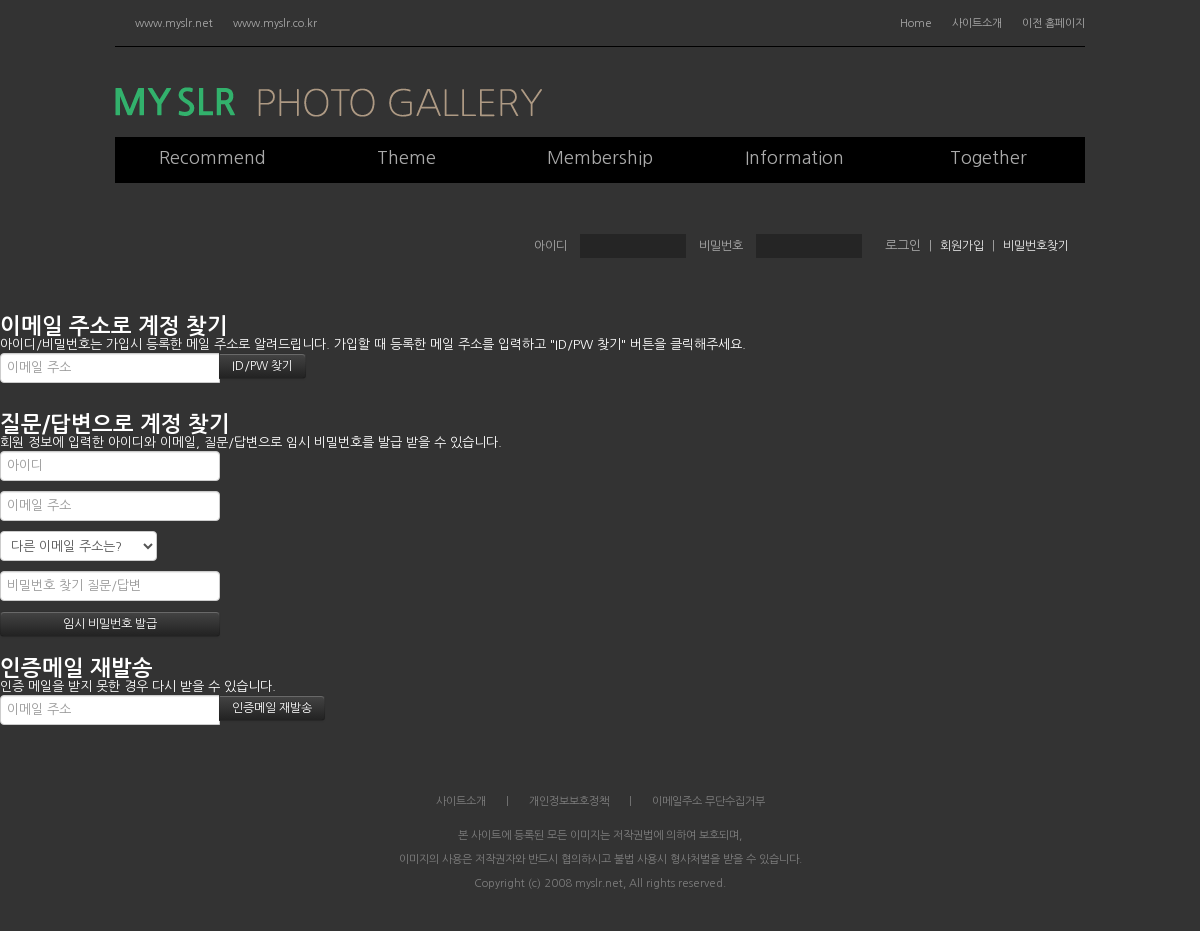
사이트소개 (977, 23)
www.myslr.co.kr (275, 23)
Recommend (212, 158)
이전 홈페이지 (1053, 23)
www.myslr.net (174, 23)
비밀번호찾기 (1036, 246)
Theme (406, 158)
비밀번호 (721, 246)
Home (916, 23)
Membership (600, 158)
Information (794, 158)
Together (988, 158)
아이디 (550, 246)
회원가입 (962, 246)
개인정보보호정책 (569, 801)
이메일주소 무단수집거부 (708, 801)
